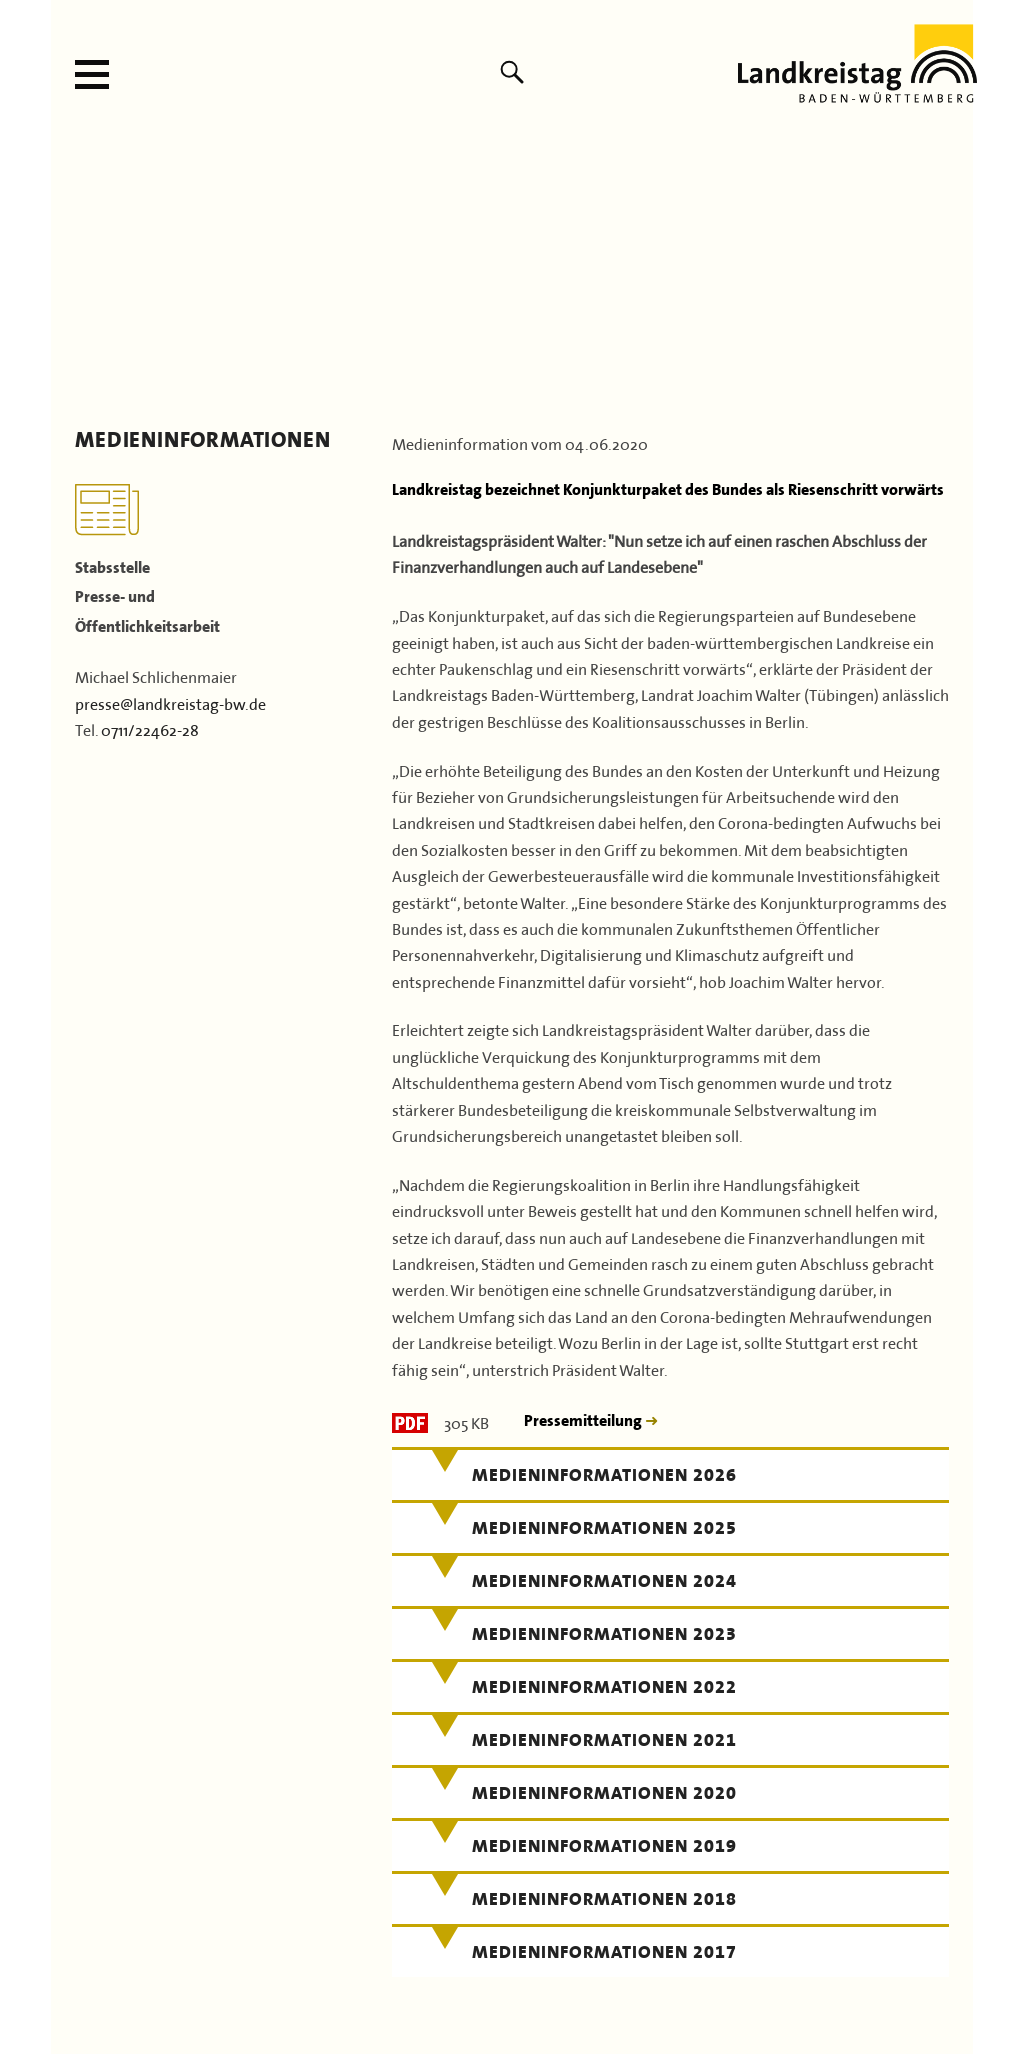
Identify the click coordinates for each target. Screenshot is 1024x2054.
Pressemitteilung (584, 1420)
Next (951, 273)
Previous (72, 273)
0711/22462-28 (150, 728)
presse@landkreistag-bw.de (170, 702)
